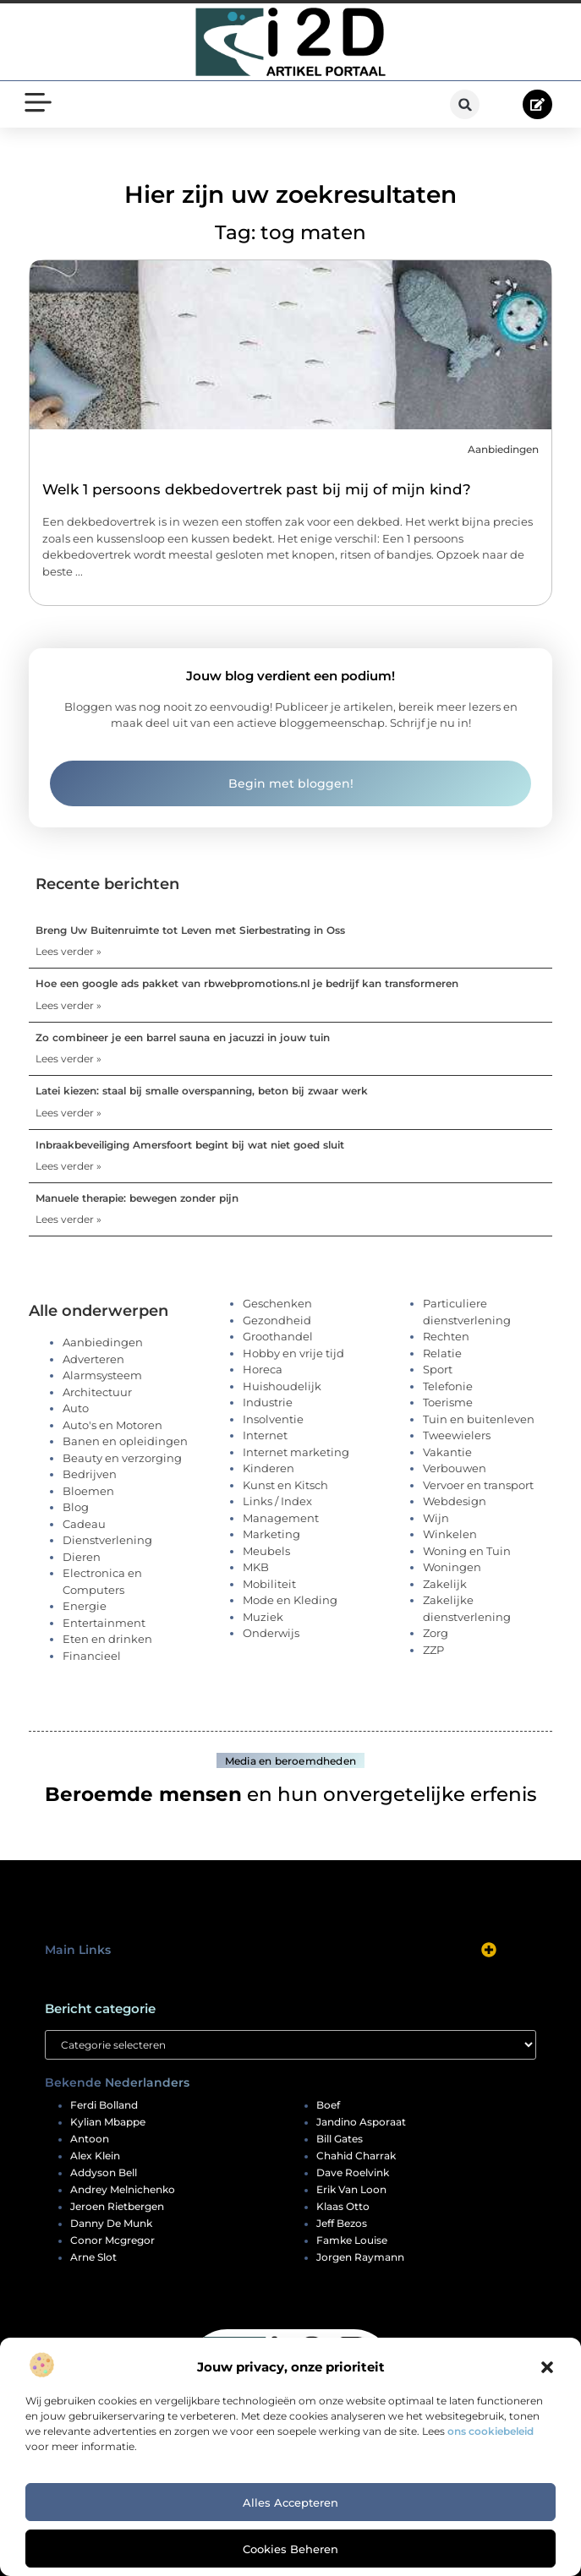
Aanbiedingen (503, 449)
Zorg (435, 1633)
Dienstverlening (107, 1540)
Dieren (82, 1557)
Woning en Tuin (467, 1551)
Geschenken (277, 1303)
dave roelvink (352, 2173)
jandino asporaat (361, 2122)
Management (281, 1518)
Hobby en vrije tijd (293, 1353)
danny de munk (111, 2223)
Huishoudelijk (282, 1386)
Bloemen (88, 1491)
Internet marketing (296, 1452)
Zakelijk (445, 1584)
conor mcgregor (112, 2240)
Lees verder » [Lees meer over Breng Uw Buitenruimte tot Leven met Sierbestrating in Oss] (68, 951)
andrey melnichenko (122, 2190)
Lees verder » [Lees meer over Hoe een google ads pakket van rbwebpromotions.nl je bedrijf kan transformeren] (68, 1005)
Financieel (92, 1655)
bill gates (339, 2139)
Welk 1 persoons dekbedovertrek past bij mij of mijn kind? (256, 489)
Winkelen (450, 1534)
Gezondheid (277, 1320)
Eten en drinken (107, 1638)
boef (328, 2105)
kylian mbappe (107, 2122)
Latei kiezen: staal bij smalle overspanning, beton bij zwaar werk (202, 1090)
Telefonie (448, 1386)
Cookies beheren (290, 2549)
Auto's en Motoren (112, 1425)
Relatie (442, 1353)
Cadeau (84, 1524)
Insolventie (273, 1419)
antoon (89, 2139)
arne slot (93, 2257)
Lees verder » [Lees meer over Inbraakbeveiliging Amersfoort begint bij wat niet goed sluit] (68, 1166)
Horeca (262, 1369)
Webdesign (454, 1501)
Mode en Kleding (290, 1600)
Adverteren (93, 1359)
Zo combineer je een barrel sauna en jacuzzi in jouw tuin (183, 1037)
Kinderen (268, 1468)
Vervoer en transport (478, 1485)
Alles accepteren (290, 2502)
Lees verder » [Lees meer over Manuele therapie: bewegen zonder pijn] (68, 1219)
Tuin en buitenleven (478, 1419)
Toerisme (448, 1402)
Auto (76, 1408)
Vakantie (447, 1452)
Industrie (268, 1402)
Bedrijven (90, 1474)
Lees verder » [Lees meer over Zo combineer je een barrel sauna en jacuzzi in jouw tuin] (68, 1058)
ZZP (433, 1649)
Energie (85, 1606)
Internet (265, 1435)
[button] (547, 2367)
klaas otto (343, 2207)
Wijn (436, 1518)
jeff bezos (341, 2223)
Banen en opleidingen (125, 1441)
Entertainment (104, 1622)
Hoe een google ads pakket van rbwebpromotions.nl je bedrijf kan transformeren (247, 983)
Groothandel (278, 1336)
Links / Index (277, 1501)
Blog (76, 1507)
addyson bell (103, 2173)
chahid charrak (356, 2156)
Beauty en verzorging (122, 1458)
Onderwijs (271, 1633)
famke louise (351, 2240)
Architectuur (97, 1392)
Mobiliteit (269, 1584)
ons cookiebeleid (490, 2431)
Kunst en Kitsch (285, 1485)
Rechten (446, 1336)
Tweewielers (457, 1435)
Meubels (266, 1551)
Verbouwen (454, 1468)
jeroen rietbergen (117, 2207)
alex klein (95, 2156)
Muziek (263, 1617)
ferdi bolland (104, 2105)
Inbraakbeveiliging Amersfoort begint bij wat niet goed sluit (190, 1144)
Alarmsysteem (102, 1375)
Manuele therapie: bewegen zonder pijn (137, 1198)
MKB (256, 1567)
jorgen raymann (360, 2257)
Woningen (452, 1567)
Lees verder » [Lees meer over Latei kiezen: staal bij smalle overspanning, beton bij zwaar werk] (68, 1112)
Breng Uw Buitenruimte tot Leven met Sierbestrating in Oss (190, 930)
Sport (437, 1369)
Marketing (271, 1534)
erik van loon (351, 2190)
